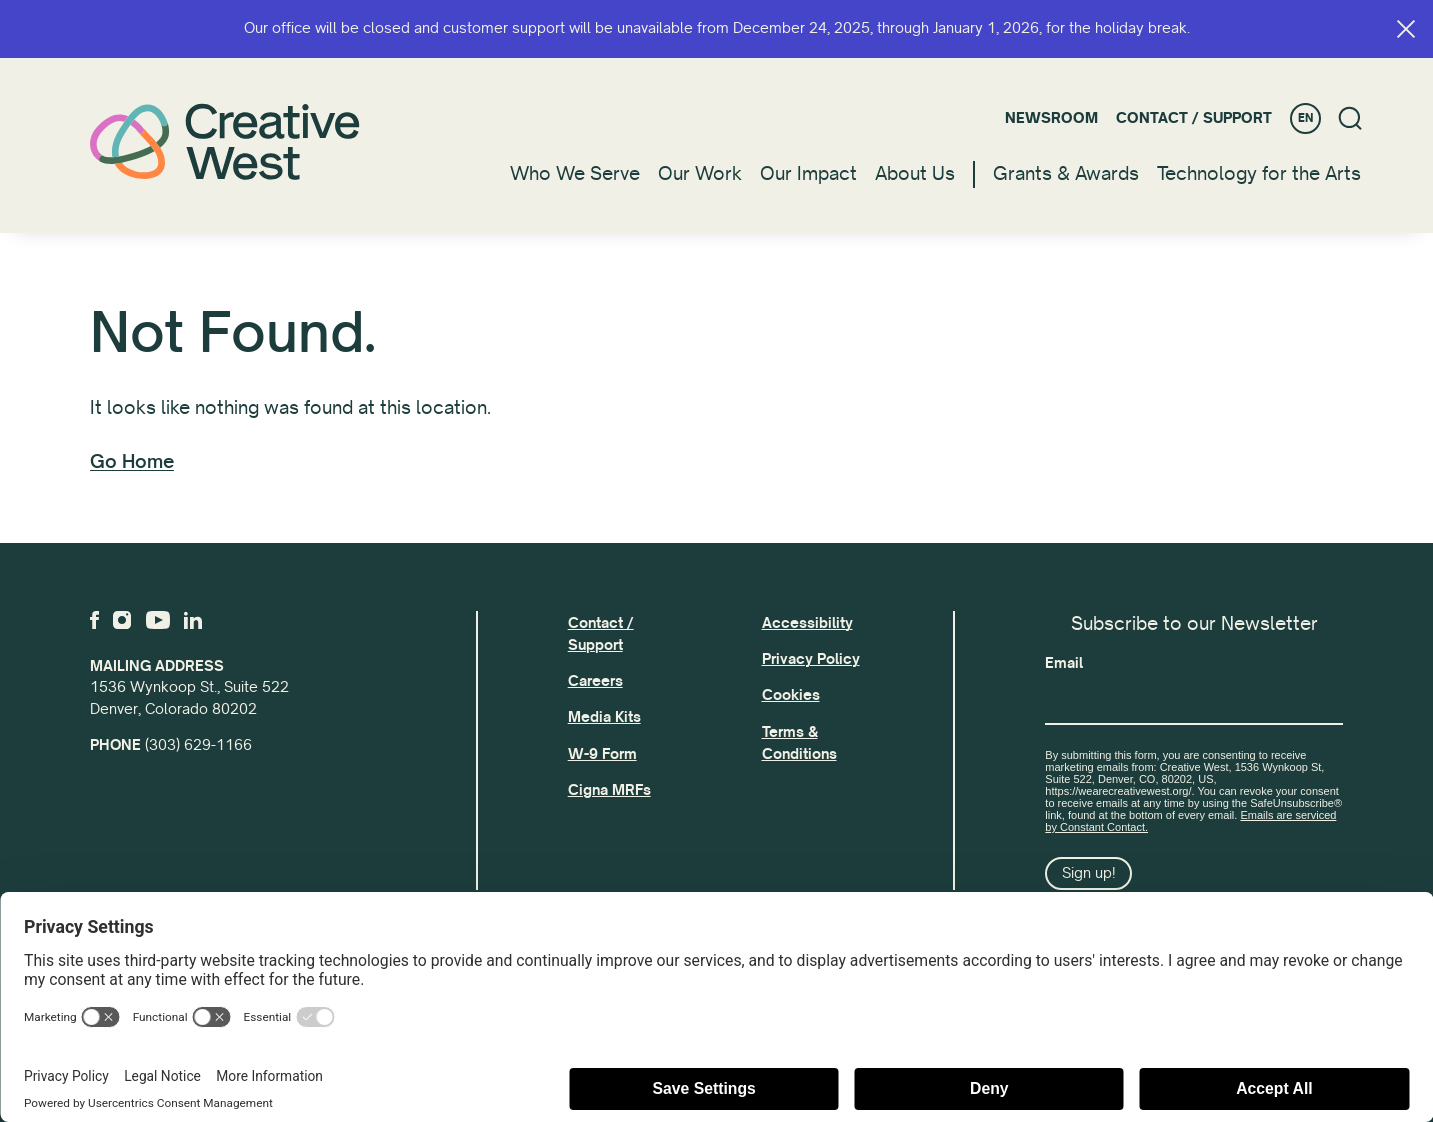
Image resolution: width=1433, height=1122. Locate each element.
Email (1064, 663)
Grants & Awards (1066, 174)
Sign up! (1089, 873)
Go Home (132, 462)
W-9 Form (602, 754)
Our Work (700, 174)
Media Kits (604, 717)
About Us (915, 174)
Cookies (791, 695)
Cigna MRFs (609, 790)
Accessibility (807, 623)
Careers (595, 681)
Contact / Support (1194, 118)
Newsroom (1051, 118)
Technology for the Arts (1259, 174)
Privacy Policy (811, 659)
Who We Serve (575, 174)
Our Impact (808, 174)
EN (1305, 118)
